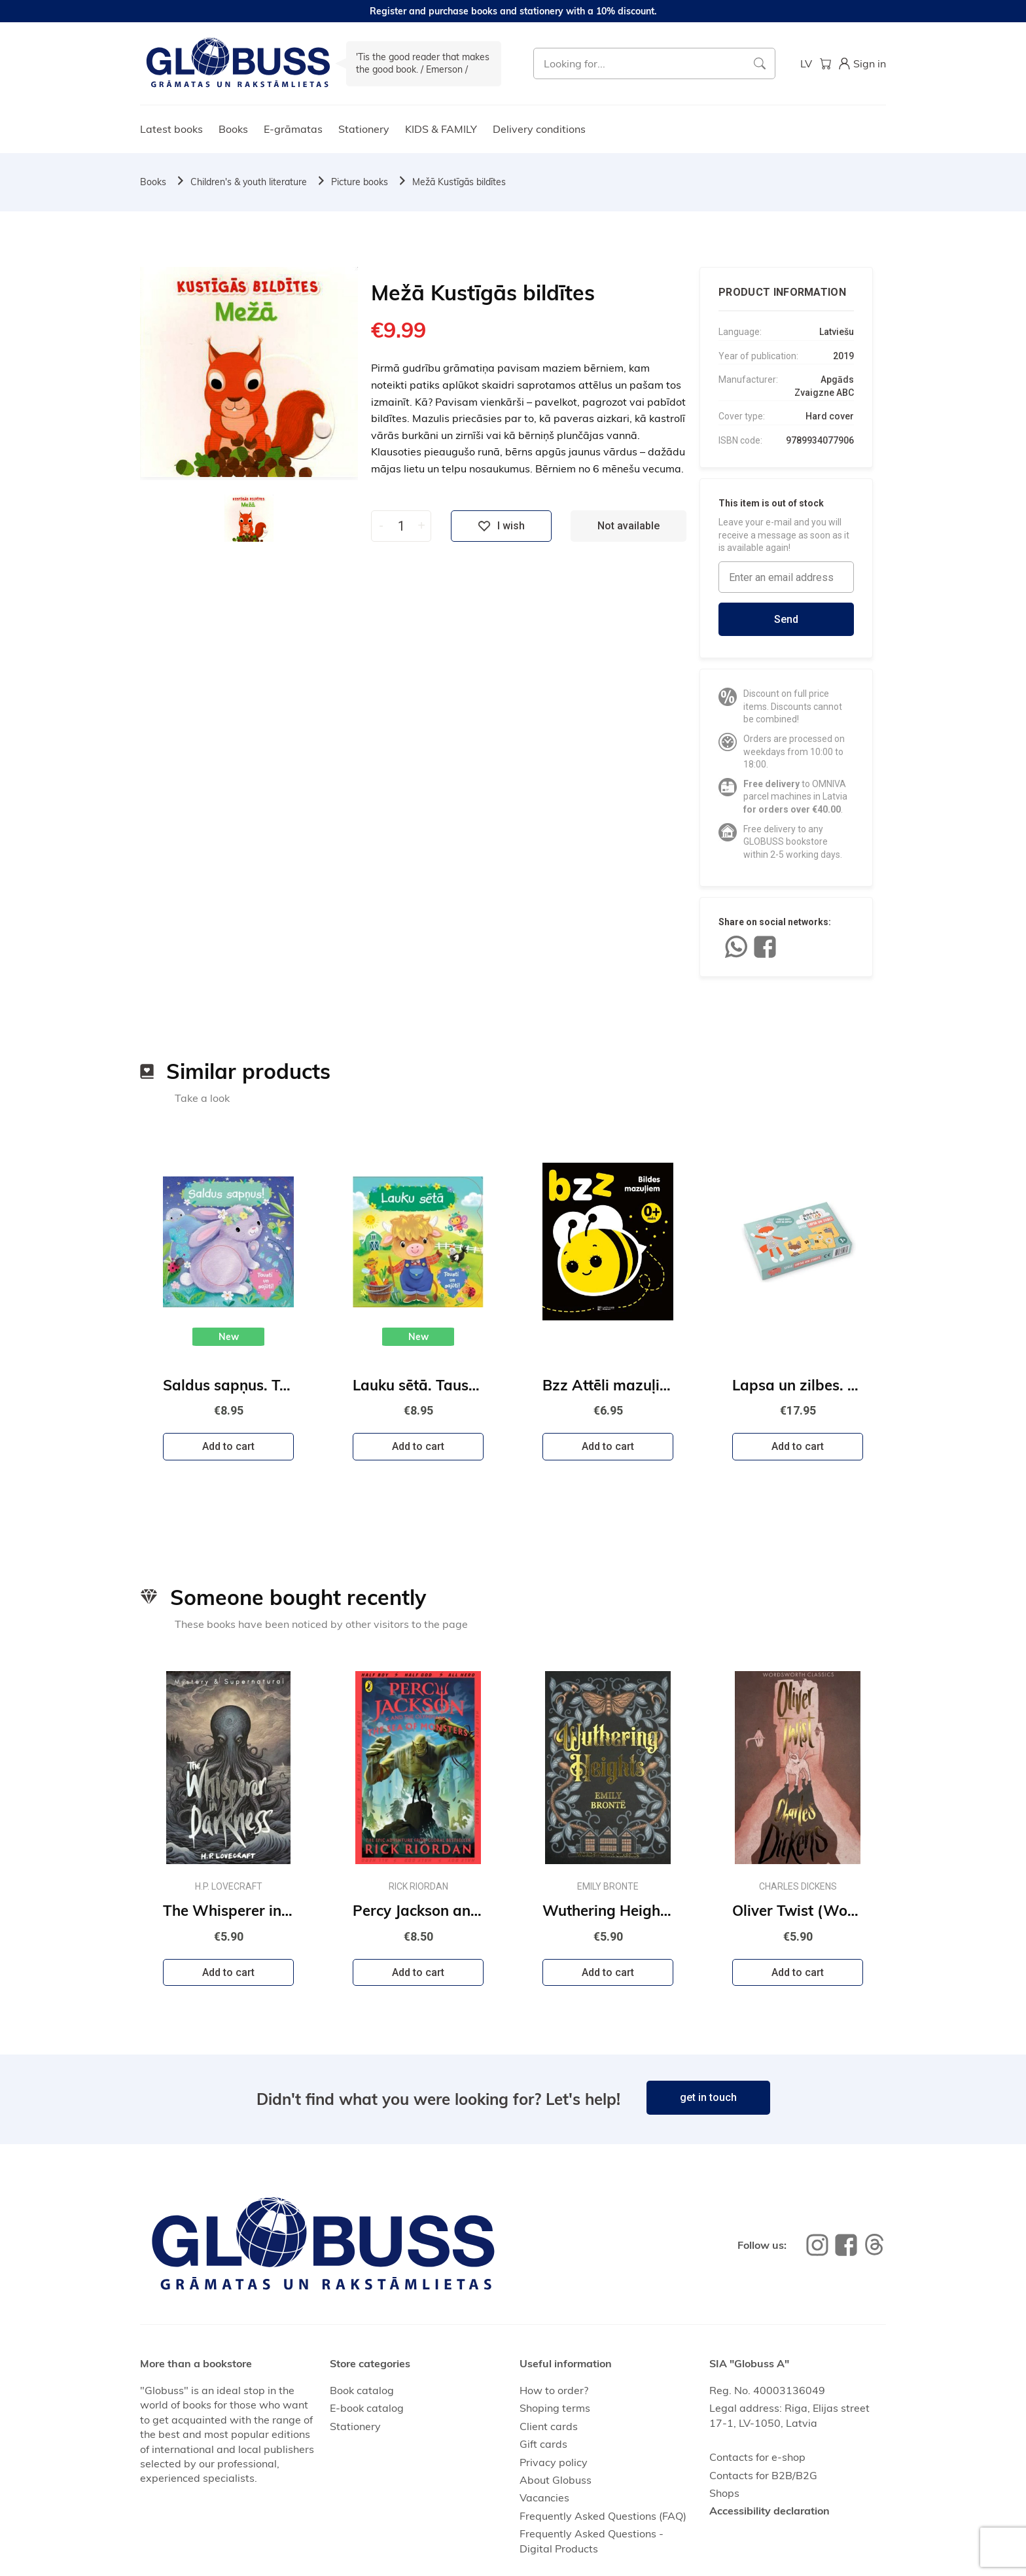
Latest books (171, 128)
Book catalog (362, 2390)
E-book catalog (367, 2407)
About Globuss (556, 2479)
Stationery (363, 128)
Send (786, 619)
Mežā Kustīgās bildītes (459, 182)
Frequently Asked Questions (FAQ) (603, 2515)
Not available (628, 526)
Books (233, 128)
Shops (724, 2492)
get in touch (708, 2097)
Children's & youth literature (248, 182)
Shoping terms (555, 2407)
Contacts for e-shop (757, 2456)
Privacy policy (554, 2462)
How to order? (554, 2390)
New (229, 1337)
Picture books (359, 182)
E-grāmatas (293, 128)
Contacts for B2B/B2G (763, 2475)
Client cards (549, 2426)
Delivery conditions (539, 128)
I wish (501, 526)
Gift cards (543, 2443)
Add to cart (228, 1446)
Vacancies (544, 2497)
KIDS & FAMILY (441, 128)
